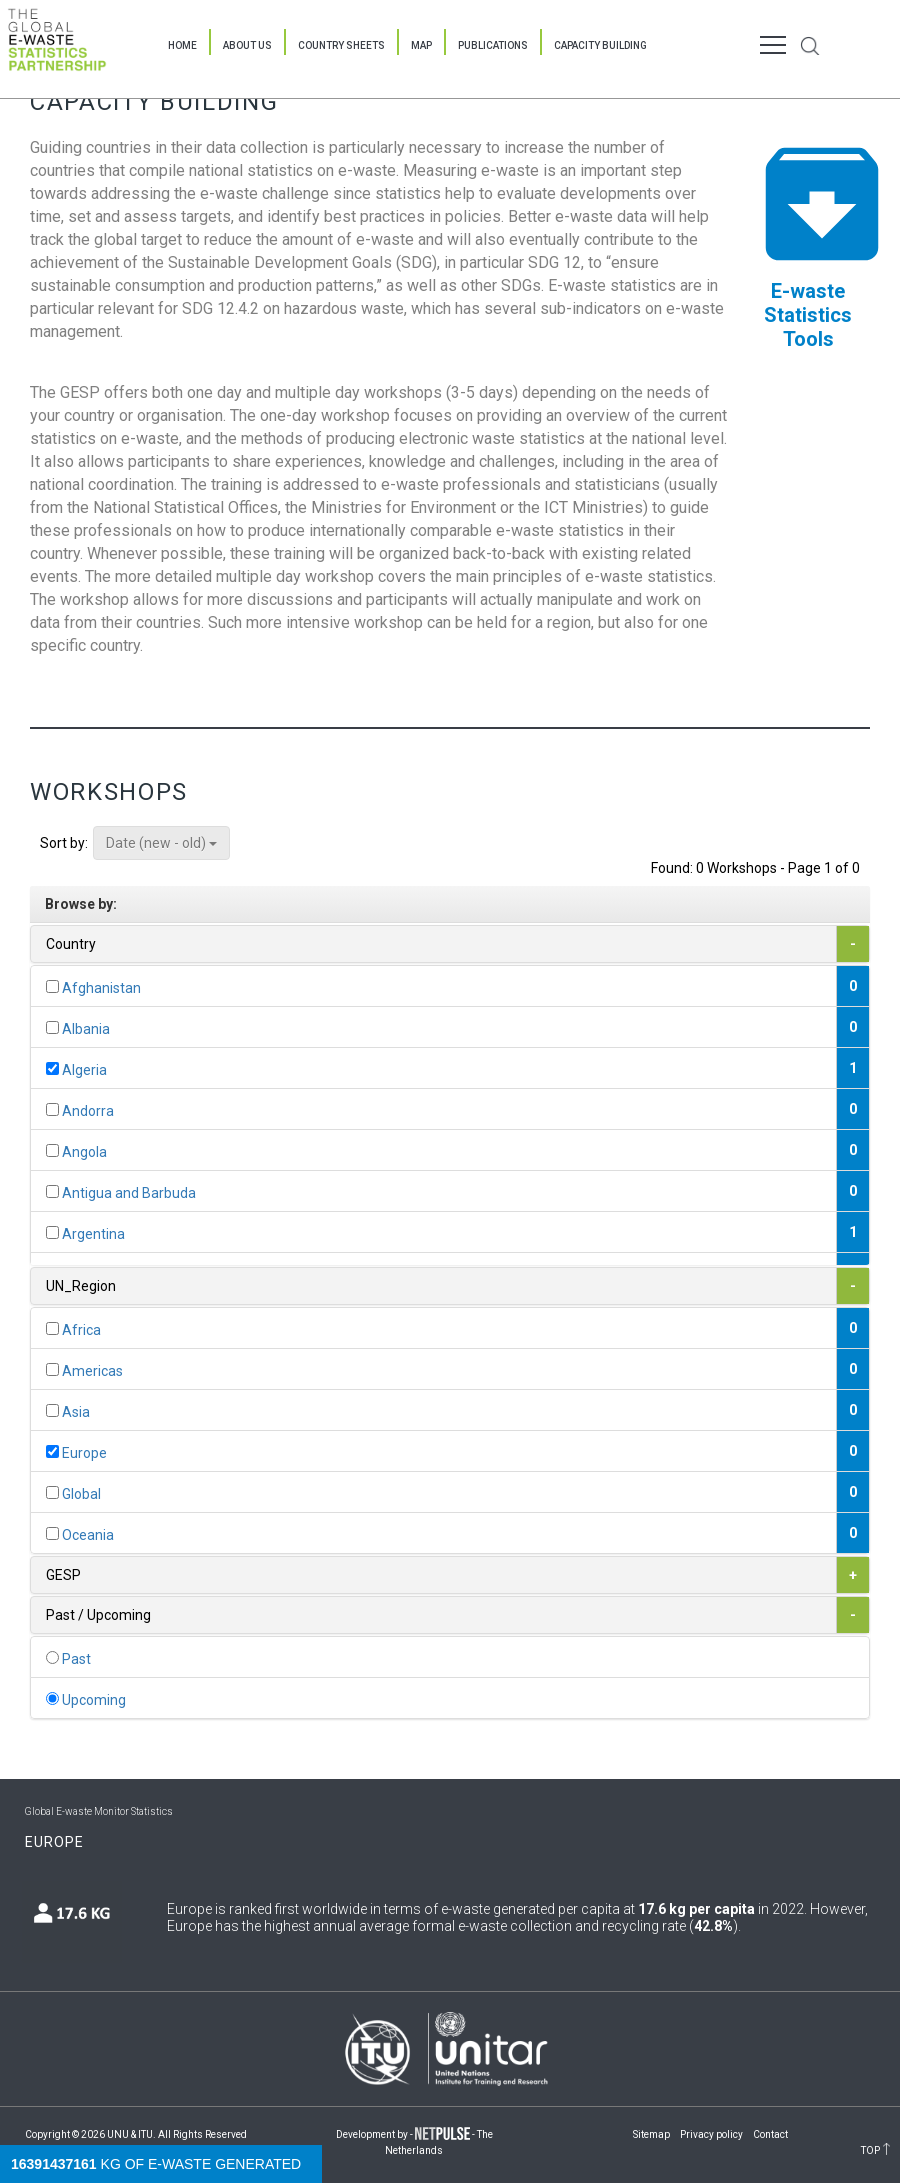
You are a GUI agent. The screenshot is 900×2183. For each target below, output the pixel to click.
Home (182, 45)
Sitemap (651, 2134)
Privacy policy (711, 2134)
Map (421, 45)
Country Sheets (341, 45)
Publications (493, 45)
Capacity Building (600, 45)
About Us (247, 45)
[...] (52, 986)
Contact (770, 2134)
